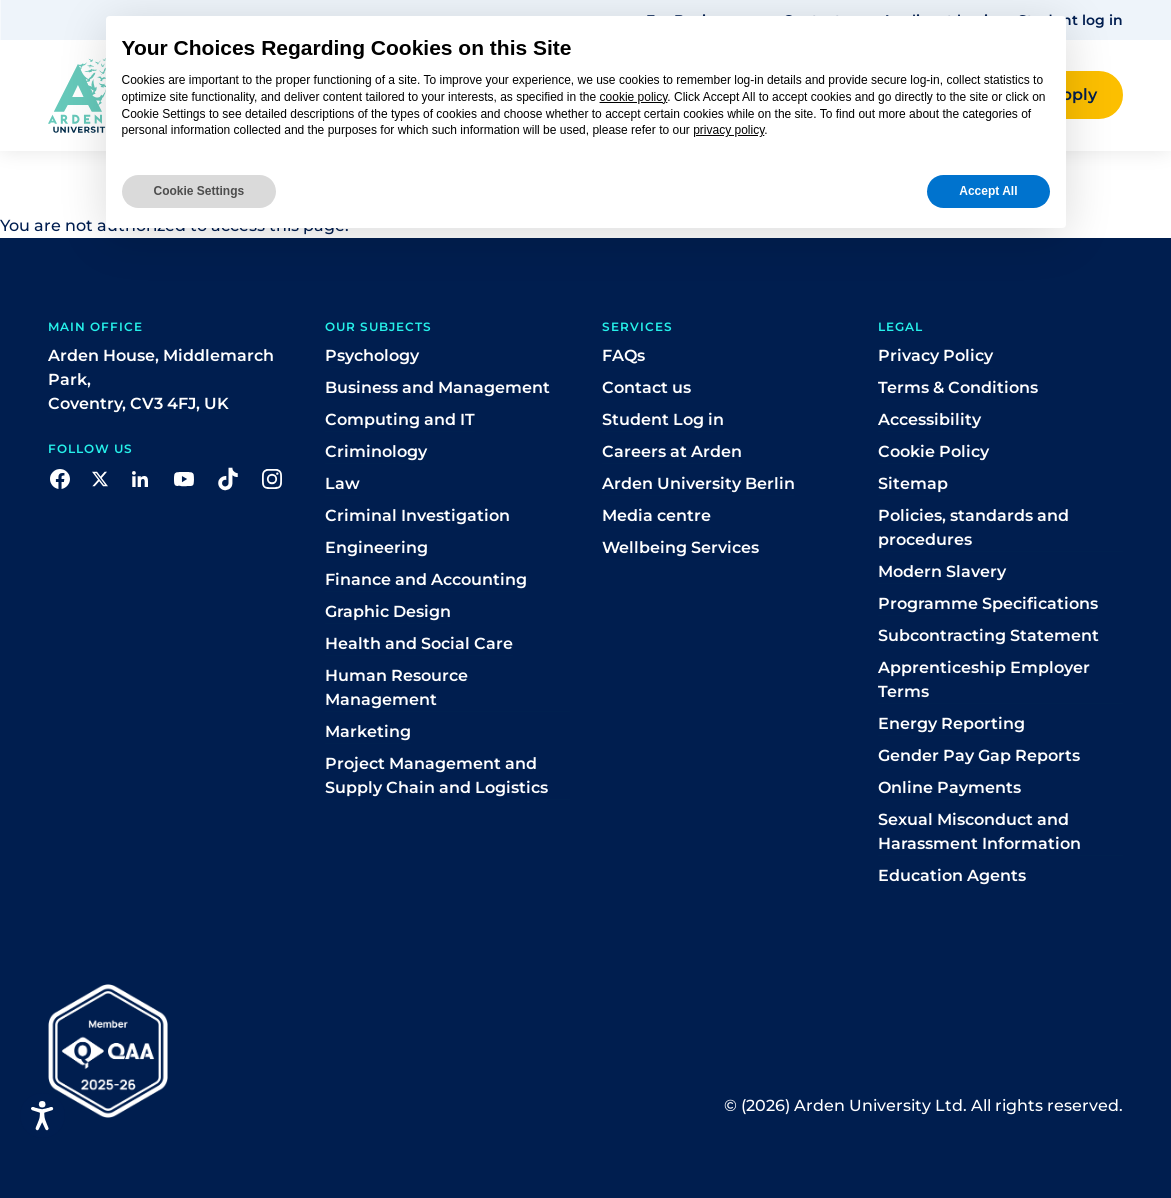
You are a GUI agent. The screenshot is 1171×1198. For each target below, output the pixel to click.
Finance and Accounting (426, 579)
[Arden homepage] (80, 94)
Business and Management (437, 387)
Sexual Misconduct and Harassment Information (979, 831)
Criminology (376, 451)
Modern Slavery (942, 571)
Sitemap (913, 483)
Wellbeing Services (680, 547)
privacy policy (728, 130)
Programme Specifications (988, 603)
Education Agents (952, 875)
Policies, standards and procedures (973, 527)
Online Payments (949, 787)
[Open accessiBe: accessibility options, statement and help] (42, 1115)
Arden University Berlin (698, 483)
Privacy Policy (935, 355)
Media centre (656, 515)
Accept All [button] (988, 191)
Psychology (372, 355)
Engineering (376, 547)
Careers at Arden (672, 451)
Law (342, 483)
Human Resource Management (396, 687)
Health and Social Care (419, 643)
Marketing (368, 731)
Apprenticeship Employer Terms (984, 679)
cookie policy (634, 97)
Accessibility (929, 419)
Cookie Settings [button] (199, 191)
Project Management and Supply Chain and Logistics (436, 775)
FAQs (623, 355)
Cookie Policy (933, 451)
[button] (60, 477)
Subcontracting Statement (988, 635)
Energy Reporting (951, 723)
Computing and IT (400, 419)
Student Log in (663, 419)
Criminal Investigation (417, 515)
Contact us (646, 387)
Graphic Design (388, 611)
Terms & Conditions (958, 387)
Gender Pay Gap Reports (979, 755)
